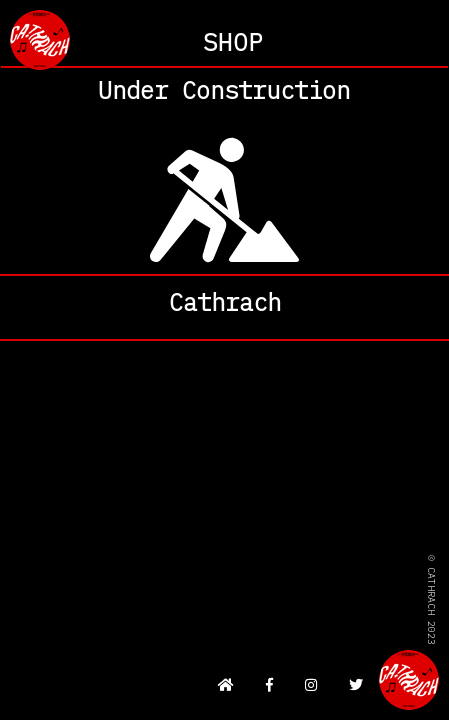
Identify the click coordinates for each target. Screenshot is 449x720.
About (224, 307)
